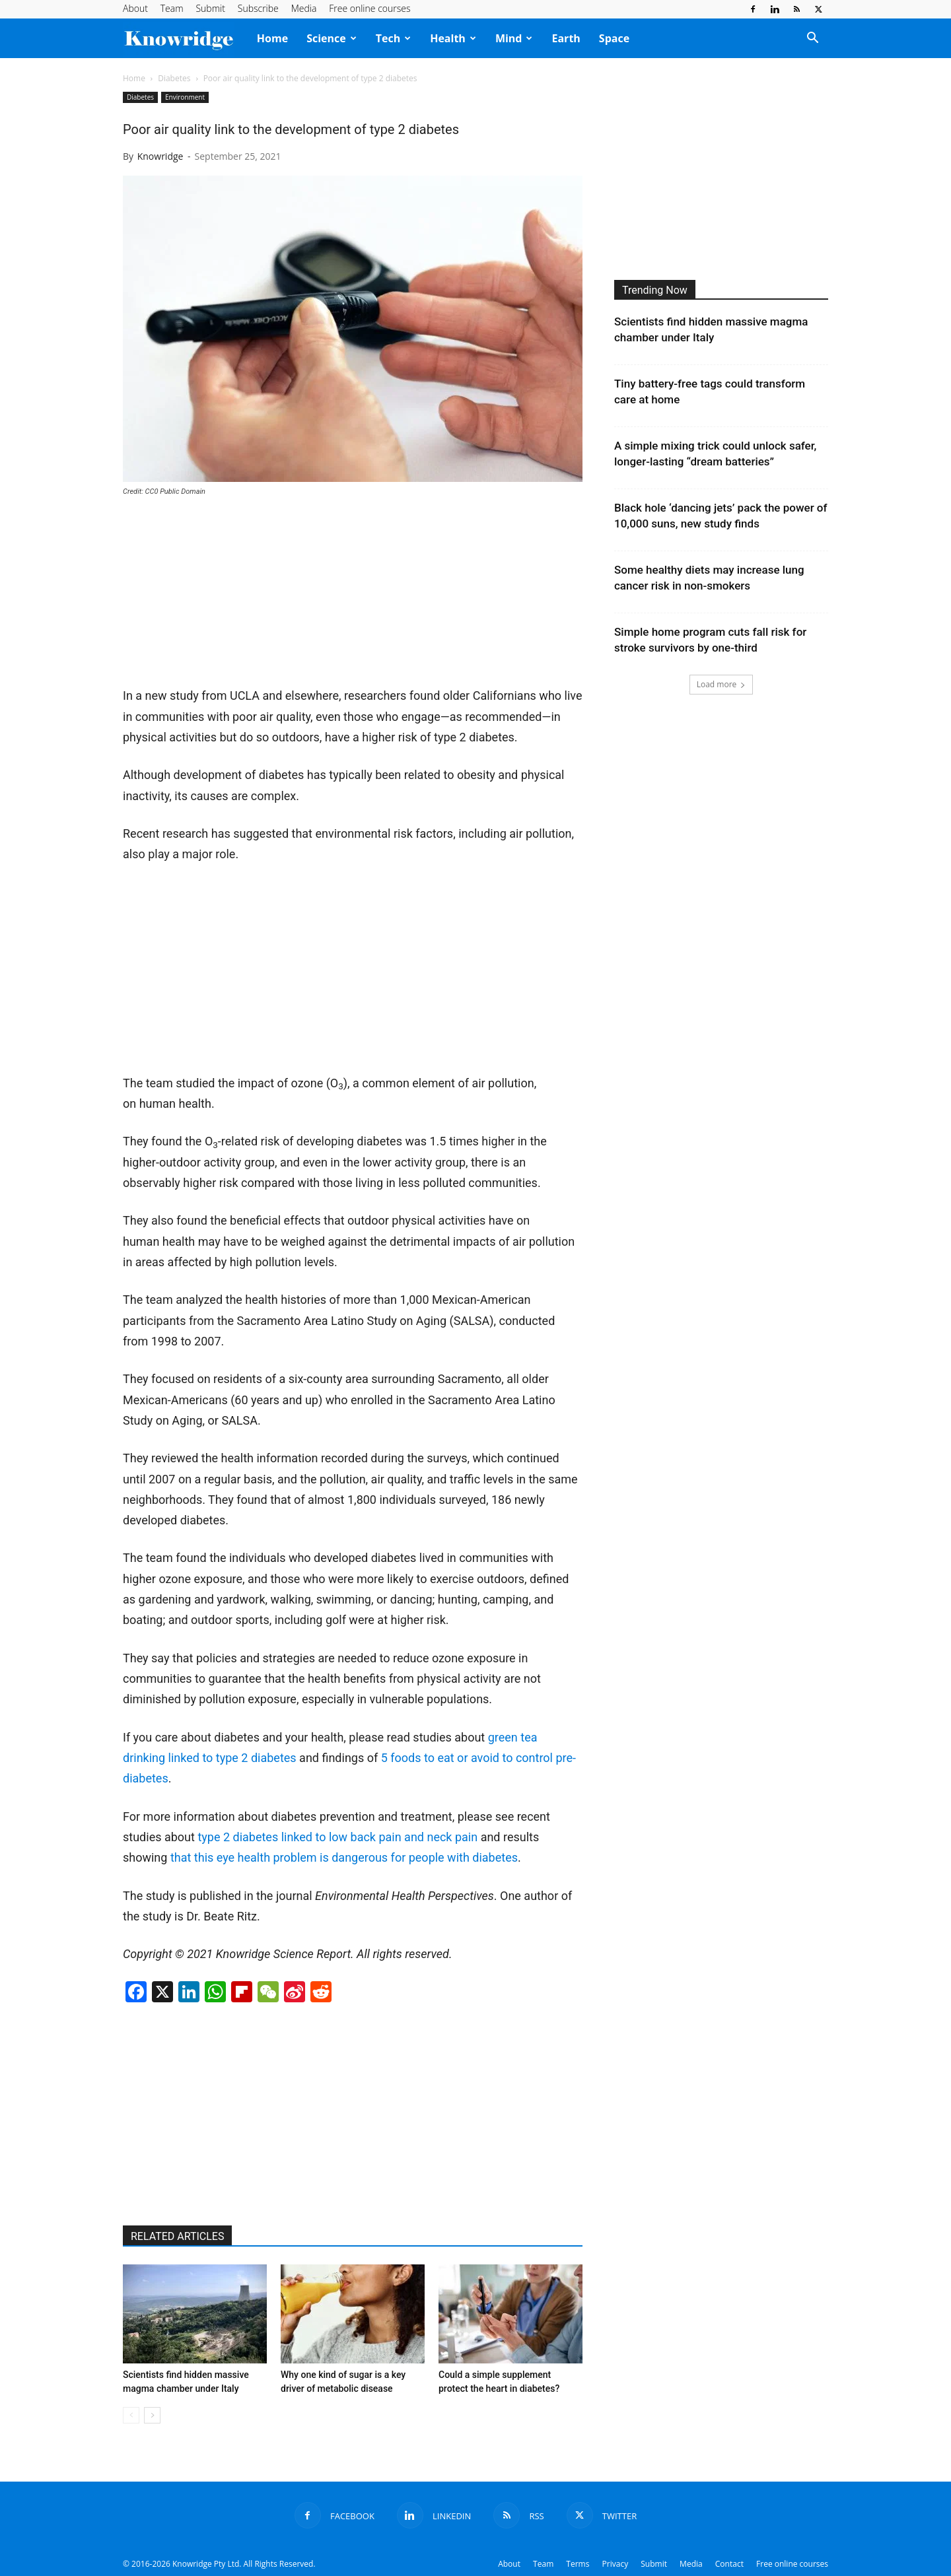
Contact (729, 2563)
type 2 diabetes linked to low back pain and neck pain (337, 1837)
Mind (514, 38)
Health (453, 38)
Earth (565, 38)
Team (172, 8)
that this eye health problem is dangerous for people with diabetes (344, 1857)
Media (304, 8)
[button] (812, 39)
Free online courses (369, 8)
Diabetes (174, 78)
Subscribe (258, 8)
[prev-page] (131, 2415)
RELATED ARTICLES (177, 2236)
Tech (393, 38)
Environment (185, 97)
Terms (577, 2563)
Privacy (615, 2563)
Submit (210, 8)
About (135, 8)
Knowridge (160, 156)
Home (272, 38)
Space (614, 38)
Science (331, 38)
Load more (721, 684)
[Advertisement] (222, 596)
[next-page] (152, 2415)
